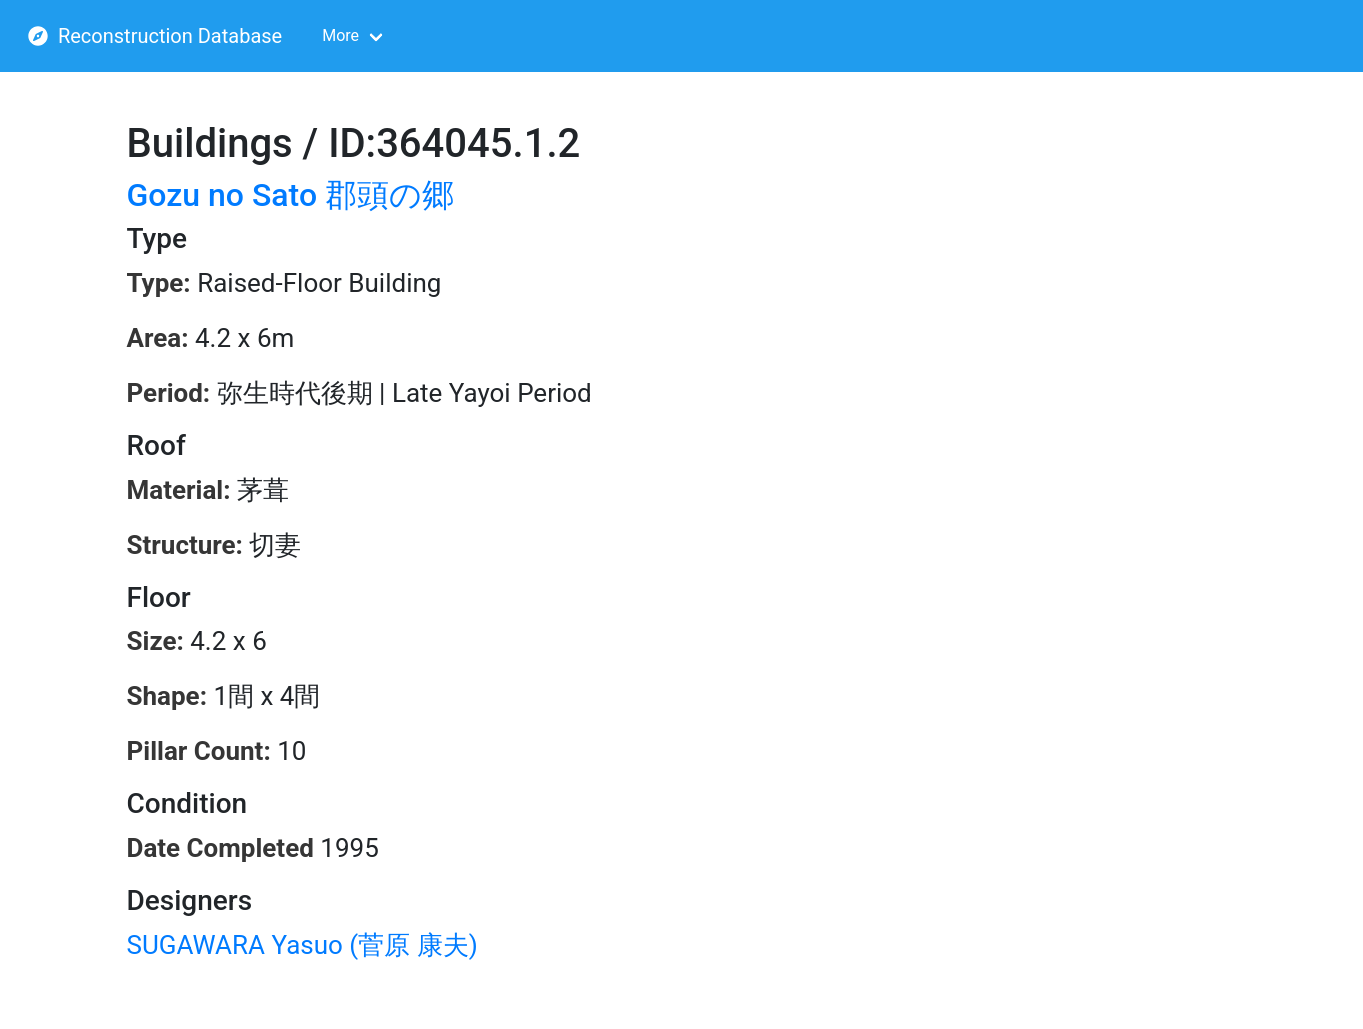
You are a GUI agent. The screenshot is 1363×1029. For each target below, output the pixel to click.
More (340, 35)
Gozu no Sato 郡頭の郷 (291, 195)
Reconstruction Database (155, 36)
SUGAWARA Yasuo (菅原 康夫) (302, 945)
